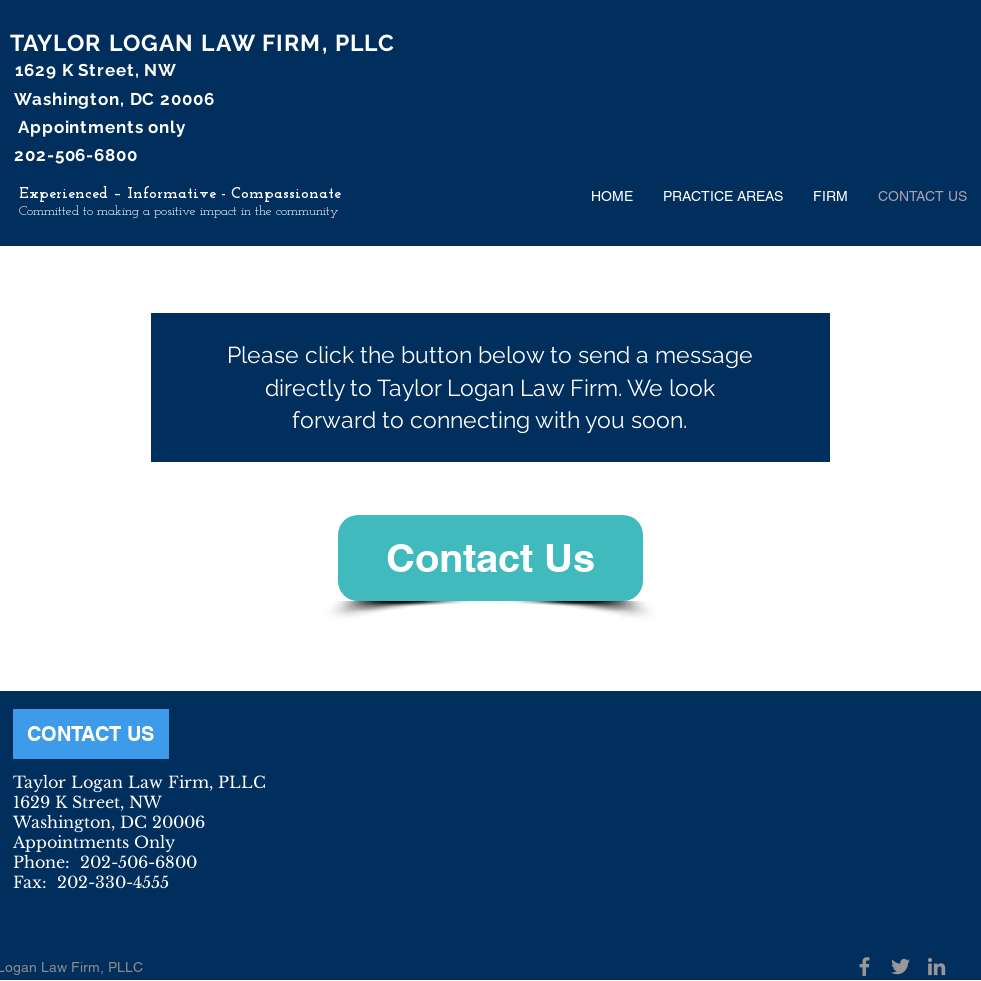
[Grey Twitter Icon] (900, 966)
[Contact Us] (490, 558)
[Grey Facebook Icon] (864, 966)
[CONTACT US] (91, 734)
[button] (723, 196)
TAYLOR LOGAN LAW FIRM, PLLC (203, 42)
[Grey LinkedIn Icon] (936, 966)
